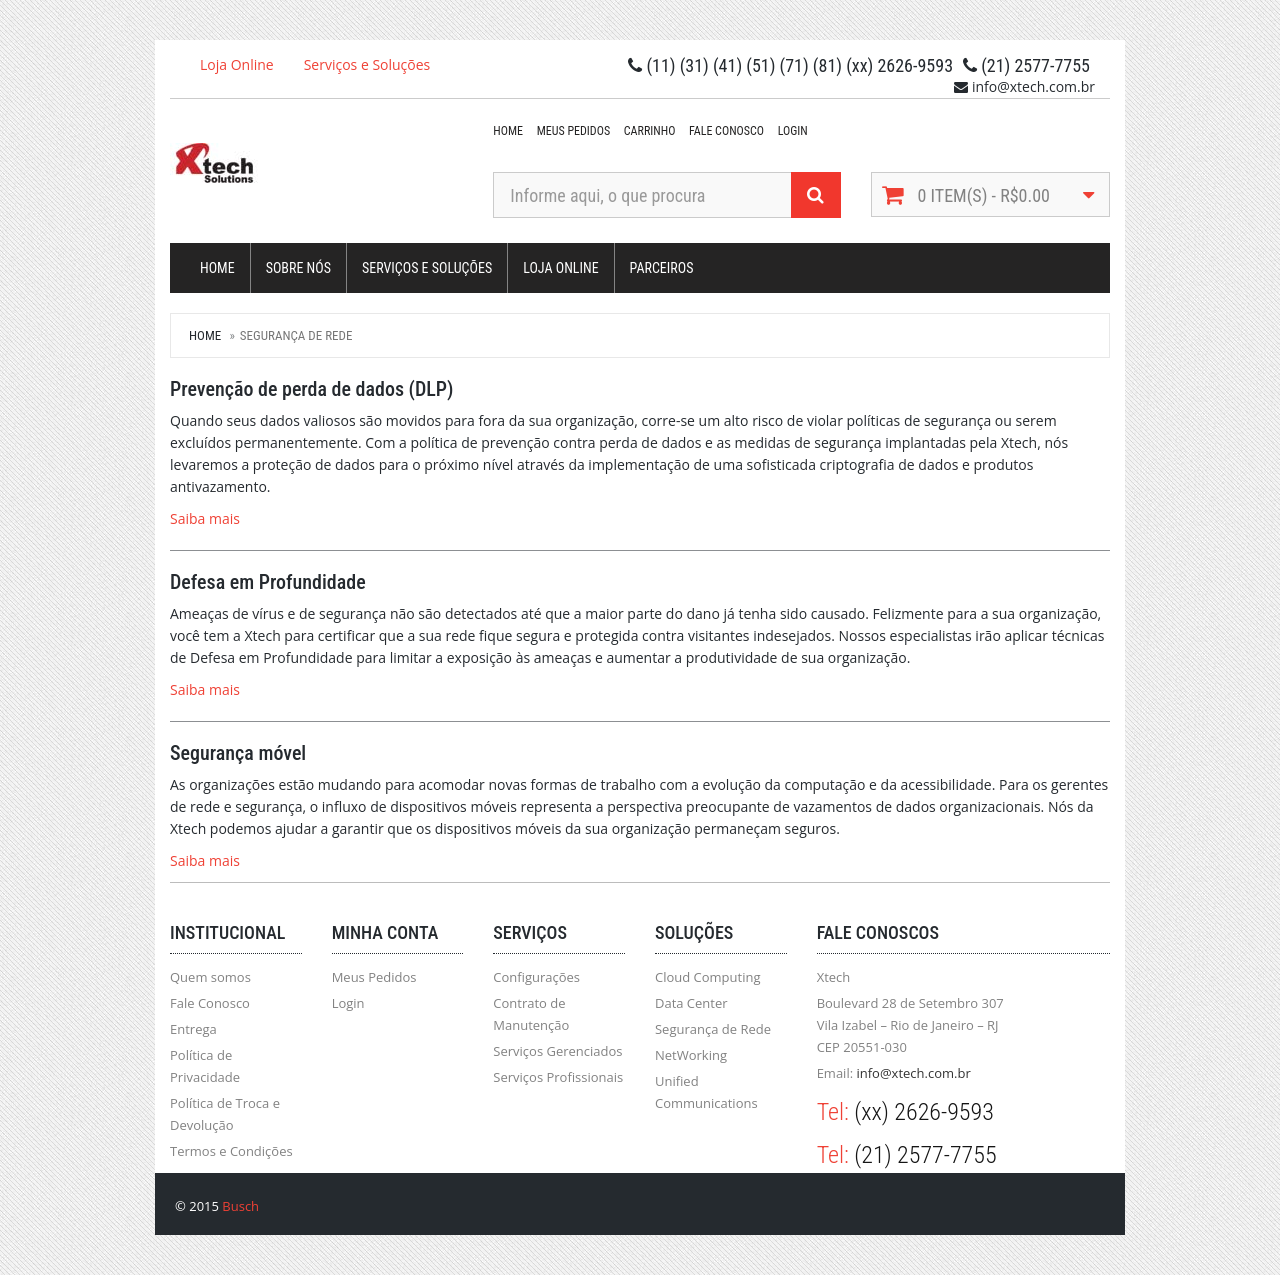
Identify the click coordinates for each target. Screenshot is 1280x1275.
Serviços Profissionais (558, 1077)
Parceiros (662, 268)
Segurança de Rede (713, 1029)
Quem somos (210, 977)
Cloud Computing (708, 977)
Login (793, 131)
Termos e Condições (231, 1151)
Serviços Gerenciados (557, 1051)
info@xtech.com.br (913, 1073)
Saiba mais (205, 518)
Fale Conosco (726, 131)
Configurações (536, 977)
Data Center (691, 1003)
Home (508, 131)
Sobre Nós (298, 268)
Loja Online (237, 64)
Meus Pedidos (574, 131)
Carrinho (650, 131)
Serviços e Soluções (367, 64)
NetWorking (691, 1055)
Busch (240, 1206)
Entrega (193, 1029)
